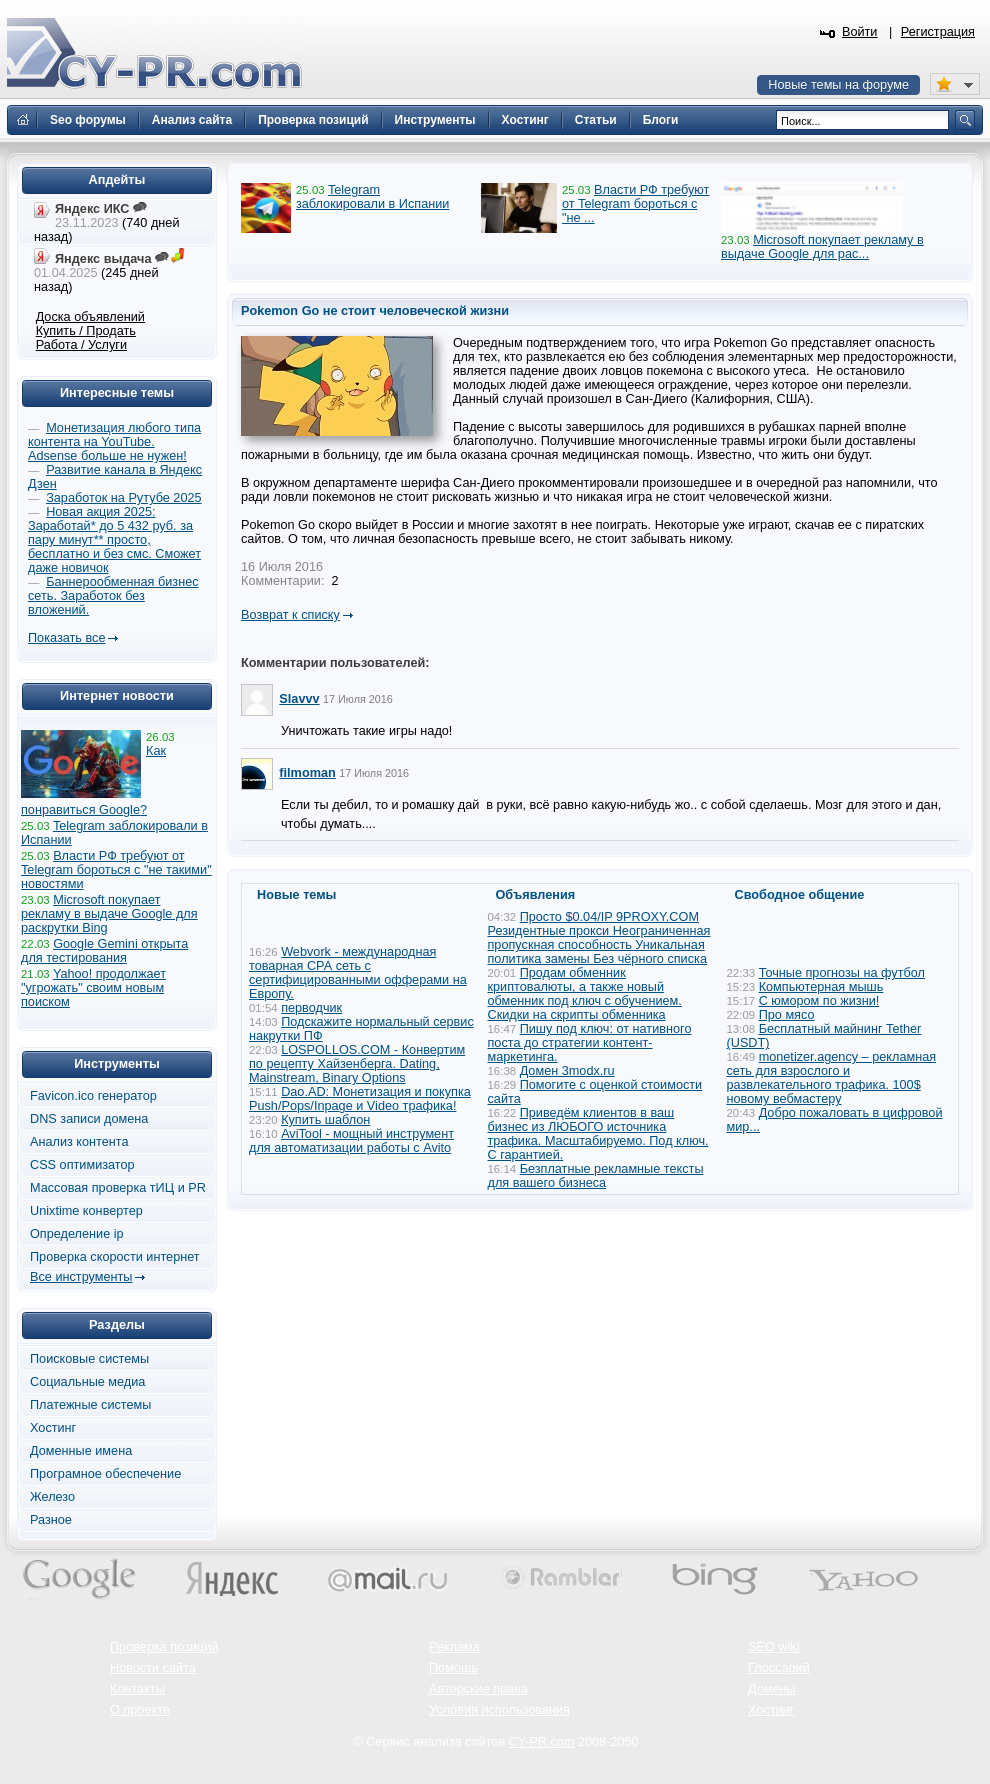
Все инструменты (81, 1277)
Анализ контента (79, 1142)
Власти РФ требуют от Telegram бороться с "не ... (635, 204)
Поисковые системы (89, 1359)
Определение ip (77, 1234)
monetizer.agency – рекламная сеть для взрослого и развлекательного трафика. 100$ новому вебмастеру (832, 1078)
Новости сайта (153, 1668)
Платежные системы (90, 1405)
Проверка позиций (164, 1647)
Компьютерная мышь (821, 987)
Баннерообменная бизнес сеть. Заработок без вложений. (113, 596)
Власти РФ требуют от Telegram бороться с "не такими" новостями (116, 870)
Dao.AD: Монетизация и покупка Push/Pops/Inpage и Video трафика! (360, 1099)
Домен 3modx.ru (567, 1071)
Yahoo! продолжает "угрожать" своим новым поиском (93, 988)
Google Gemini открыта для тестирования (104, 951)
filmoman (307, 773)
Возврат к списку (290, 615)
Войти (860, 32)
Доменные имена (81, 1451)
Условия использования (499, 1710)
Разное (51, 1520)
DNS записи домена (89, 1119)
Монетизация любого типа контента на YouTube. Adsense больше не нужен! (114, 442)
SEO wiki (773, 1647)
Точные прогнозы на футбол (842, 973)
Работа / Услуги (81, 345)
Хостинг (53, 1428)
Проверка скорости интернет (115, 1257)
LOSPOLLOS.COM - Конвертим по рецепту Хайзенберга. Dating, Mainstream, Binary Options (357, 1064)
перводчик (311, 1008)
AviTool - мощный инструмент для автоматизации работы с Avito (351, 1141)
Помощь (453, 1668)
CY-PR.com (542, 1742)
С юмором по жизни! (819, 1001)
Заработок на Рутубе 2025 (123, 498)
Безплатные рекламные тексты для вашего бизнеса (596, 1176)
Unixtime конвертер (86, 1211)
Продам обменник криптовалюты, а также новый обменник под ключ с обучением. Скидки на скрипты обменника (585, 994)
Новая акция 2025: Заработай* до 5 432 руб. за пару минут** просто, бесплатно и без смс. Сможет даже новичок (114, 540)
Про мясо (787, 1015)
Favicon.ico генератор (93, 1096)
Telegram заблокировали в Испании (372, 197)
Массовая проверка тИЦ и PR (118, 1188)
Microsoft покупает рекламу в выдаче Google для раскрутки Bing (109, 914)
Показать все (66, 638)
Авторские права (478, 1689)
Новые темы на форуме (838, 85)
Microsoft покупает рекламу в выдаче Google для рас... (822, 247)
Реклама (454, 1647)
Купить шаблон (325, 1120)
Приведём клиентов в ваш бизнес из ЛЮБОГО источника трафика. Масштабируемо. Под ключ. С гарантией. (598, 1134)
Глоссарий (779, 1668)
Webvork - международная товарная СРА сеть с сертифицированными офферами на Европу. (358, 973)
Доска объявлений (90, 317)
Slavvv (299, 699)
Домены (772, 1689)
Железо (52, 1497)
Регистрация (938, 32)
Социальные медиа (87, 1382)
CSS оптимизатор (82, 1165)
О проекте (140, 1710)
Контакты (137, 1689)
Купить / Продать (86, 331)
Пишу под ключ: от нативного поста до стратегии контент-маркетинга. (590, 1043)
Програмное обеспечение (105, 1474)
